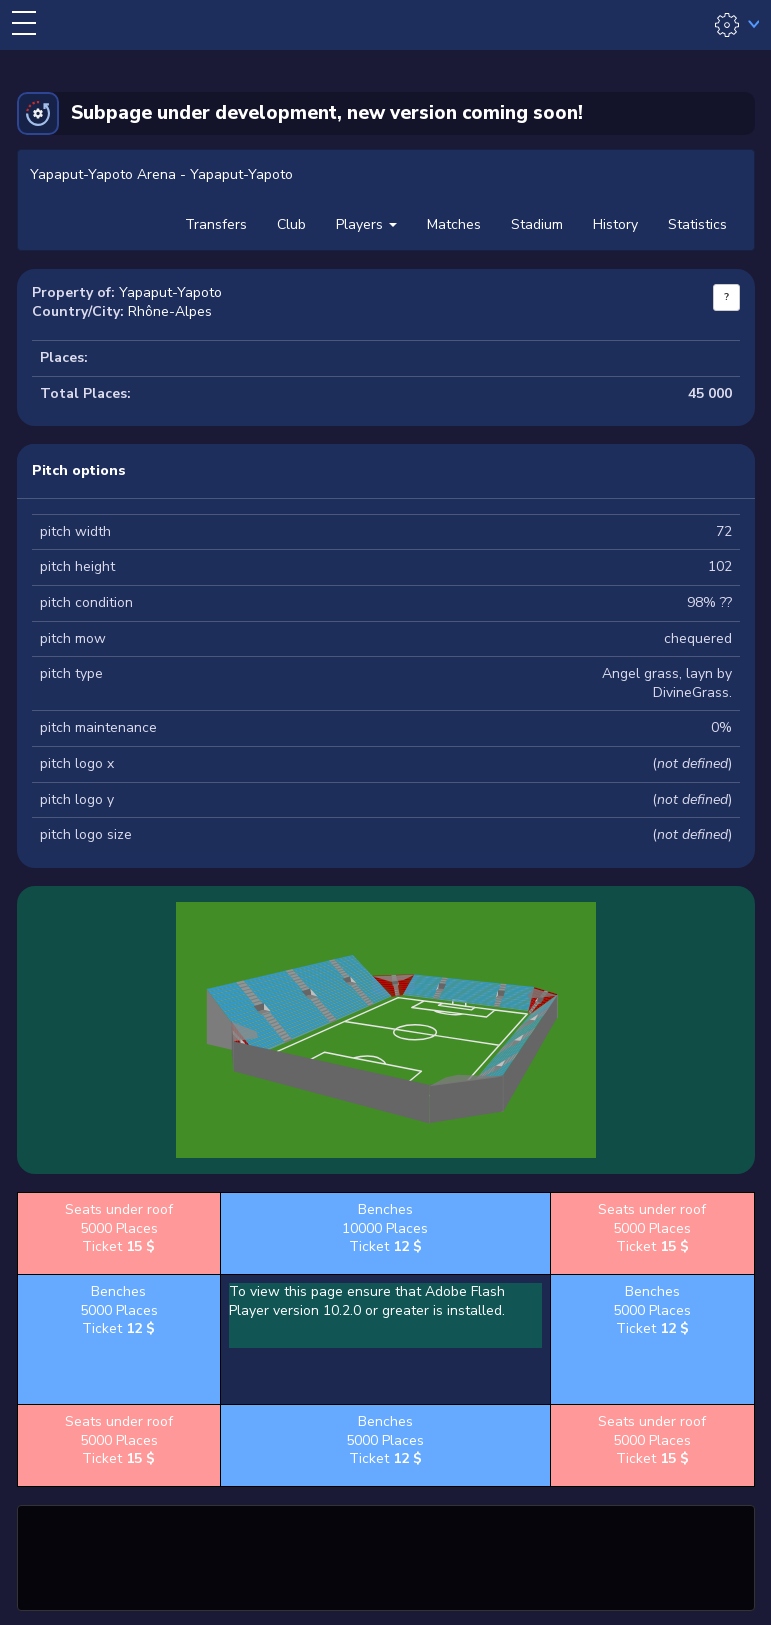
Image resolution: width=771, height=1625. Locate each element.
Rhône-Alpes (170, 311)
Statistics (697, 224)
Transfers (216, 224)
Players (366, 224)
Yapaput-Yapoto (170, 292)
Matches (454, 224)
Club (291, 224)
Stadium (537, 224)
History (615, 224)
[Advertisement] (386, 1555)
